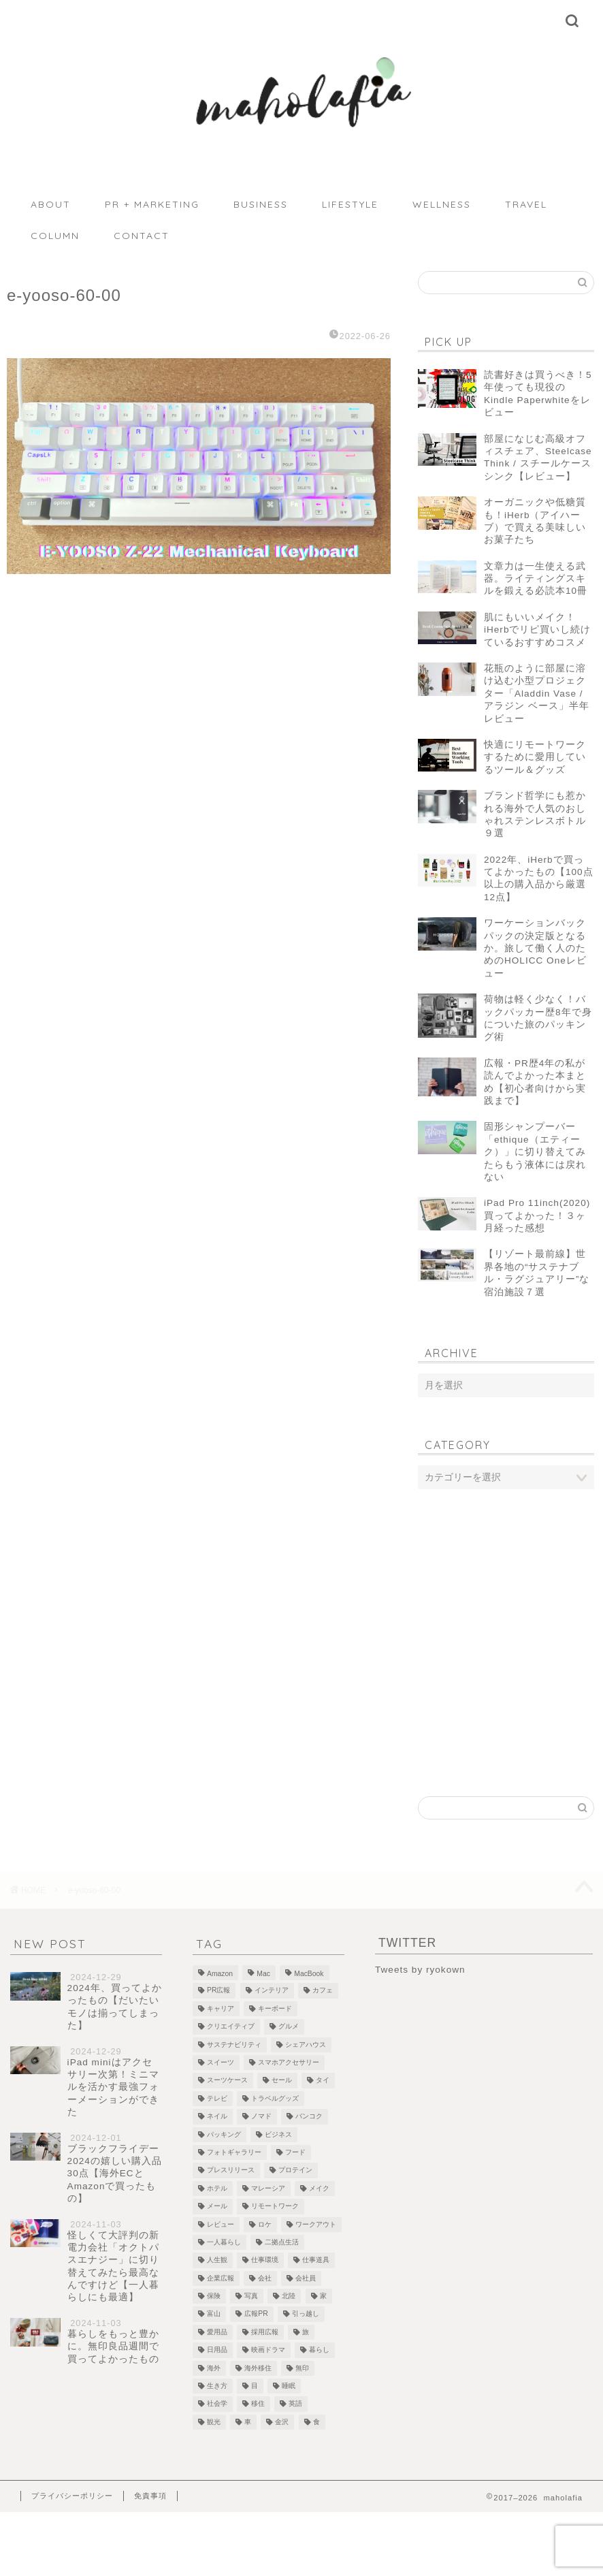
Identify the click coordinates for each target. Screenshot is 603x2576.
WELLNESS (441, 204)
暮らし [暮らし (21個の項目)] (319, 2350)
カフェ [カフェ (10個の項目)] (322, 1990)
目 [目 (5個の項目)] (254, 2385)
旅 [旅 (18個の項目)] (305, 2332)
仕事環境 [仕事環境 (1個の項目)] (264, 2260)
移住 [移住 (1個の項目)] (258, 2404)
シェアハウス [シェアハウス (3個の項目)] (305, 2044)
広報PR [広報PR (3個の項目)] (255, 2314)
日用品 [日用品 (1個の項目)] (217, 2350)
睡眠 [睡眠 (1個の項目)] (288, 2385)
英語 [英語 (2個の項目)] (295, 2404)
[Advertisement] (506, 1608)
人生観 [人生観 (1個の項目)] (217, 2260)
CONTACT (141, 235)
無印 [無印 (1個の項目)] (302, 2368)
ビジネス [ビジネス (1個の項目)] (278, 2134)
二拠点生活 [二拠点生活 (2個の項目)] (282, 2242)
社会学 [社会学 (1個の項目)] (217, 2404)
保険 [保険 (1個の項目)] (214, 2296)
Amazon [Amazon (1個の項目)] (220, 1973)
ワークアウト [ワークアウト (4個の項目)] (315, 2224)
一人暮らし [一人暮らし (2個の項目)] (224, 2242)
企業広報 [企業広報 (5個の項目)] (220, 2278)
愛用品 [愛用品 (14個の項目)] (217, 2332)
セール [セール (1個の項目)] (282, 2080)
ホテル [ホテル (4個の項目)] (217, 2188)
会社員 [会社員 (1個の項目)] (305, 2278)
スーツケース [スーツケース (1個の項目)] (227, 2080)
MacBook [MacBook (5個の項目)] (308, 1973)
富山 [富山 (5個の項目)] (214, 2314)
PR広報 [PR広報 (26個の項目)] (218, 1990)
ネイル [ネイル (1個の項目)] (217, 2116)
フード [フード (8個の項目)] (295, 2152)
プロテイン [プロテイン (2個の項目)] (295, 2170)
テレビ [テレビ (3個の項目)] (217, 2098)
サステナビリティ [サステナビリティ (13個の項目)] (234, 2044)
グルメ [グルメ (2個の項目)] (288, 2027)
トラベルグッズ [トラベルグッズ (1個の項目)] (275, 2098)
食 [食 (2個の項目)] (316, 2422)
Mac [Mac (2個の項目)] (263, 1973)
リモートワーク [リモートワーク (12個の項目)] (275, 2206)
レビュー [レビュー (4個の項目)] (220, 2224)
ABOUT (51, 204)
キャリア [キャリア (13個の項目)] (220, 2008)
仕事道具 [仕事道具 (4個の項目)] (315, 2260)
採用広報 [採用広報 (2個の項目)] (264, 2332)
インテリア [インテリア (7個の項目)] (272, 1990)
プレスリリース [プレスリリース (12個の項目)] (231, 2170)
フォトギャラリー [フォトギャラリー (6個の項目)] (234, 2152)
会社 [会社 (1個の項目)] (265, 2278)
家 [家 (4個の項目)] (323, 2296)
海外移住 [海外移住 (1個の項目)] (258, 2368)
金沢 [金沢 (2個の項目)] (282, 2422)
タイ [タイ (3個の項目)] (322, 2080)
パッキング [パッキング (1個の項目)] (224, 2134)
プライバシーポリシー (72, 2496)
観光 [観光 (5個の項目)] (214, 2422)
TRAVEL (526, 204)
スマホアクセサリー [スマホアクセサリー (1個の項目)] (288, 2062)
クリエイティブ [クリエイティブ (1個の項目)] (231, 2027)
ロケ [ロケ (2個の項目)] (265, 2224)
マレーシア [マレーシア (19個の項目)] (268, 2188)
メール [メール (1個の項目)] (217, 2206)
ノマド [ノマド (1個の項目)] (261, 2116)
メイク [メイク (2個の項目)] (319, 2188)
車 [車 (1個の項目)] (247, 2422)
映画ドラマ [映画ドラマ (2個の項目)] (268, 2350)
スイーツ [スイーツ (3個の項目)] (220, 2062)
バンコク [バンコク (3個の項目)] (309, 2116)
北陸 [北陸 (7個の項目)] (288, 2296)
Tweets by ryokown (420, 1970)
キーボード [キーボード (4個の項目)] (275, 2008)
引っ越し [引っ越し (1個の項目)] (305, 2314)
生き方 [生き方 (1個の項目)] (217, 2385)
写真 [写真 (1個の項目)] (251, 2296)
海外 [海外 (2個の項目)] (214, 2368)
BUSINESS (260, 204)
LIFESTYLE (350, 204)
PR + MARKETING (152, 204)
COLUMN (55, 235)
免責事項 (150, 2496)
